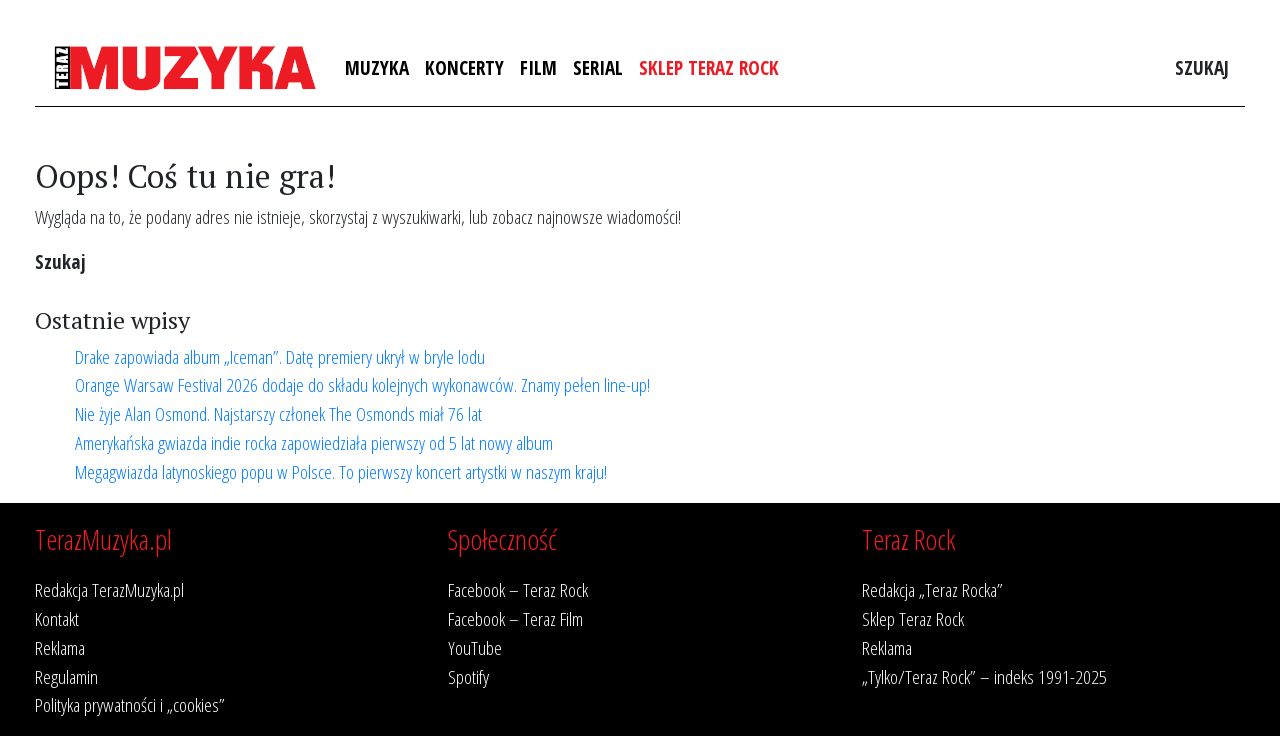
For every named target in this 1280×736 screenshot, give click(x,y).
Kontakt (57, 618)
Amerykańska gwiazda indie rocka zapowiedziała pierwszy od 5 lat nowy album (314, 442)
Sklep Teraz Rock (709, 67)
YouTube (475, 647)
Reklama (60, 647)
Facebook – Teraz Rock (518, 589)
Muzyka (377, 67)
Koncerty (464, 67)
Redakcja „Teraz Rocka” (932, 589)
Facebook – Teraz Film (515, 618)
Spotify (468, 676)
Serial (598, 67)
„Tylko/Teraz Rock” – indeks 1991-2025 (984, 676)
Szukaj (1202, 67)
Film (538, 67)
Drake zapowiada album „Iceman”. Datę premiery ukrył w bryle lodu (280, 356)
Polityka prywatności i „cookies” (130, 704)
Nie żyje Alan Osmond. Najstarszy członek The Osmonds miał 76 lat (278, 413)
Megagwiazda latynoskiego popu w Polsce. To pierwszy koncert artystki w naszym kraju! (341, 471)
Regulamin (66, 676)
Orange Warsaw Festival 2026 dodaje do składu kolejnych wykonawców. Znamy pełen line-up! (362, 384)
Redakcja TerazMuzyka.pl (109, 589)
